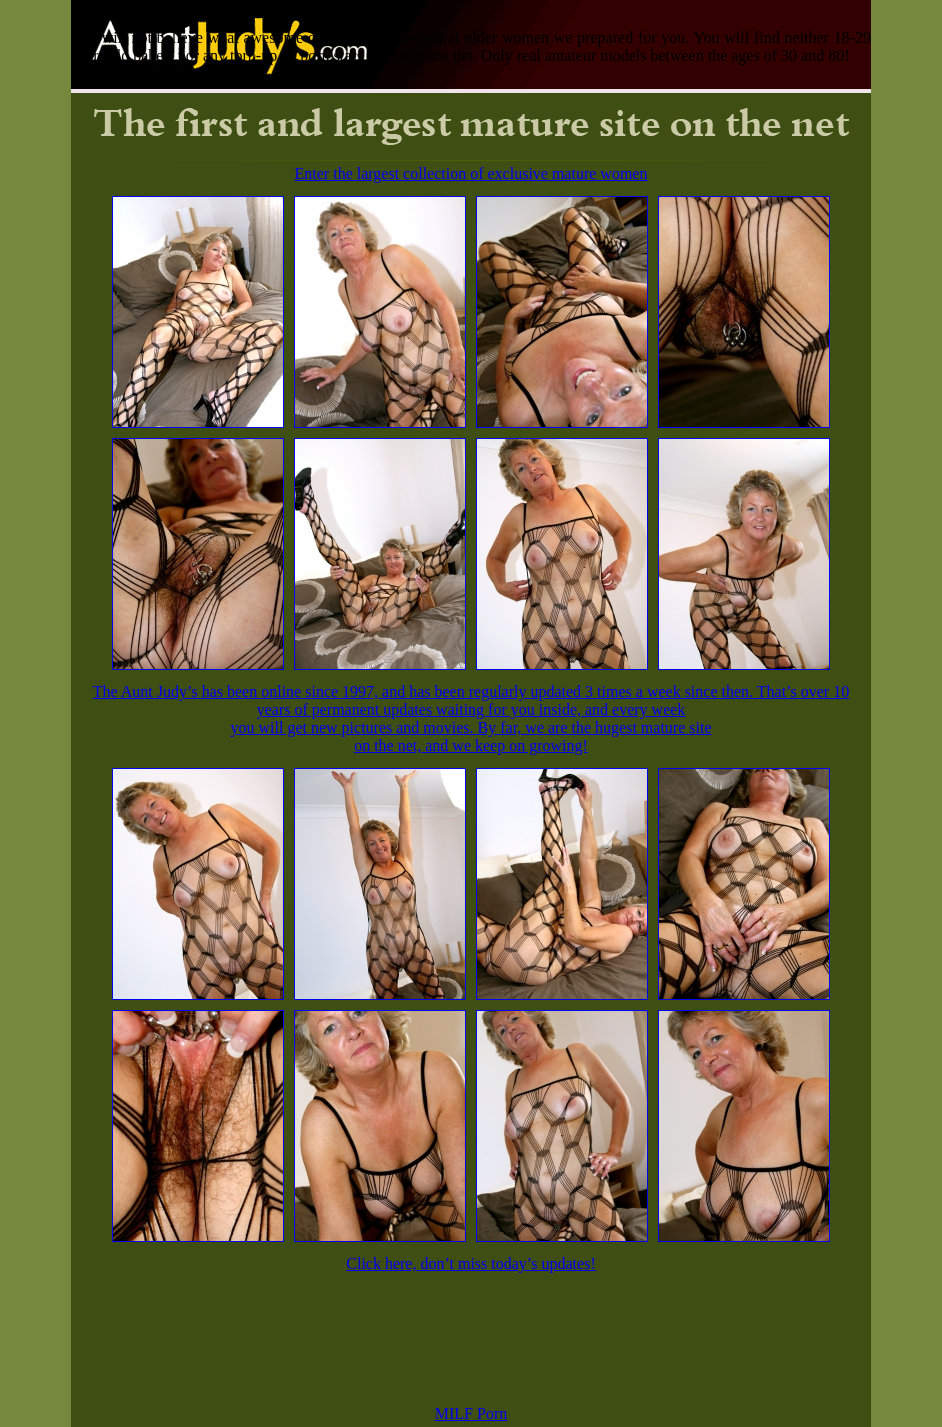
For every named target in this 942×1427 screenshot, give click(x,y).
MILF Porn (471, 1413)
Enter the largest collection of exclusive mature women (471, 173)
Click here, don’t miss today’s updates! (470, 1263)
